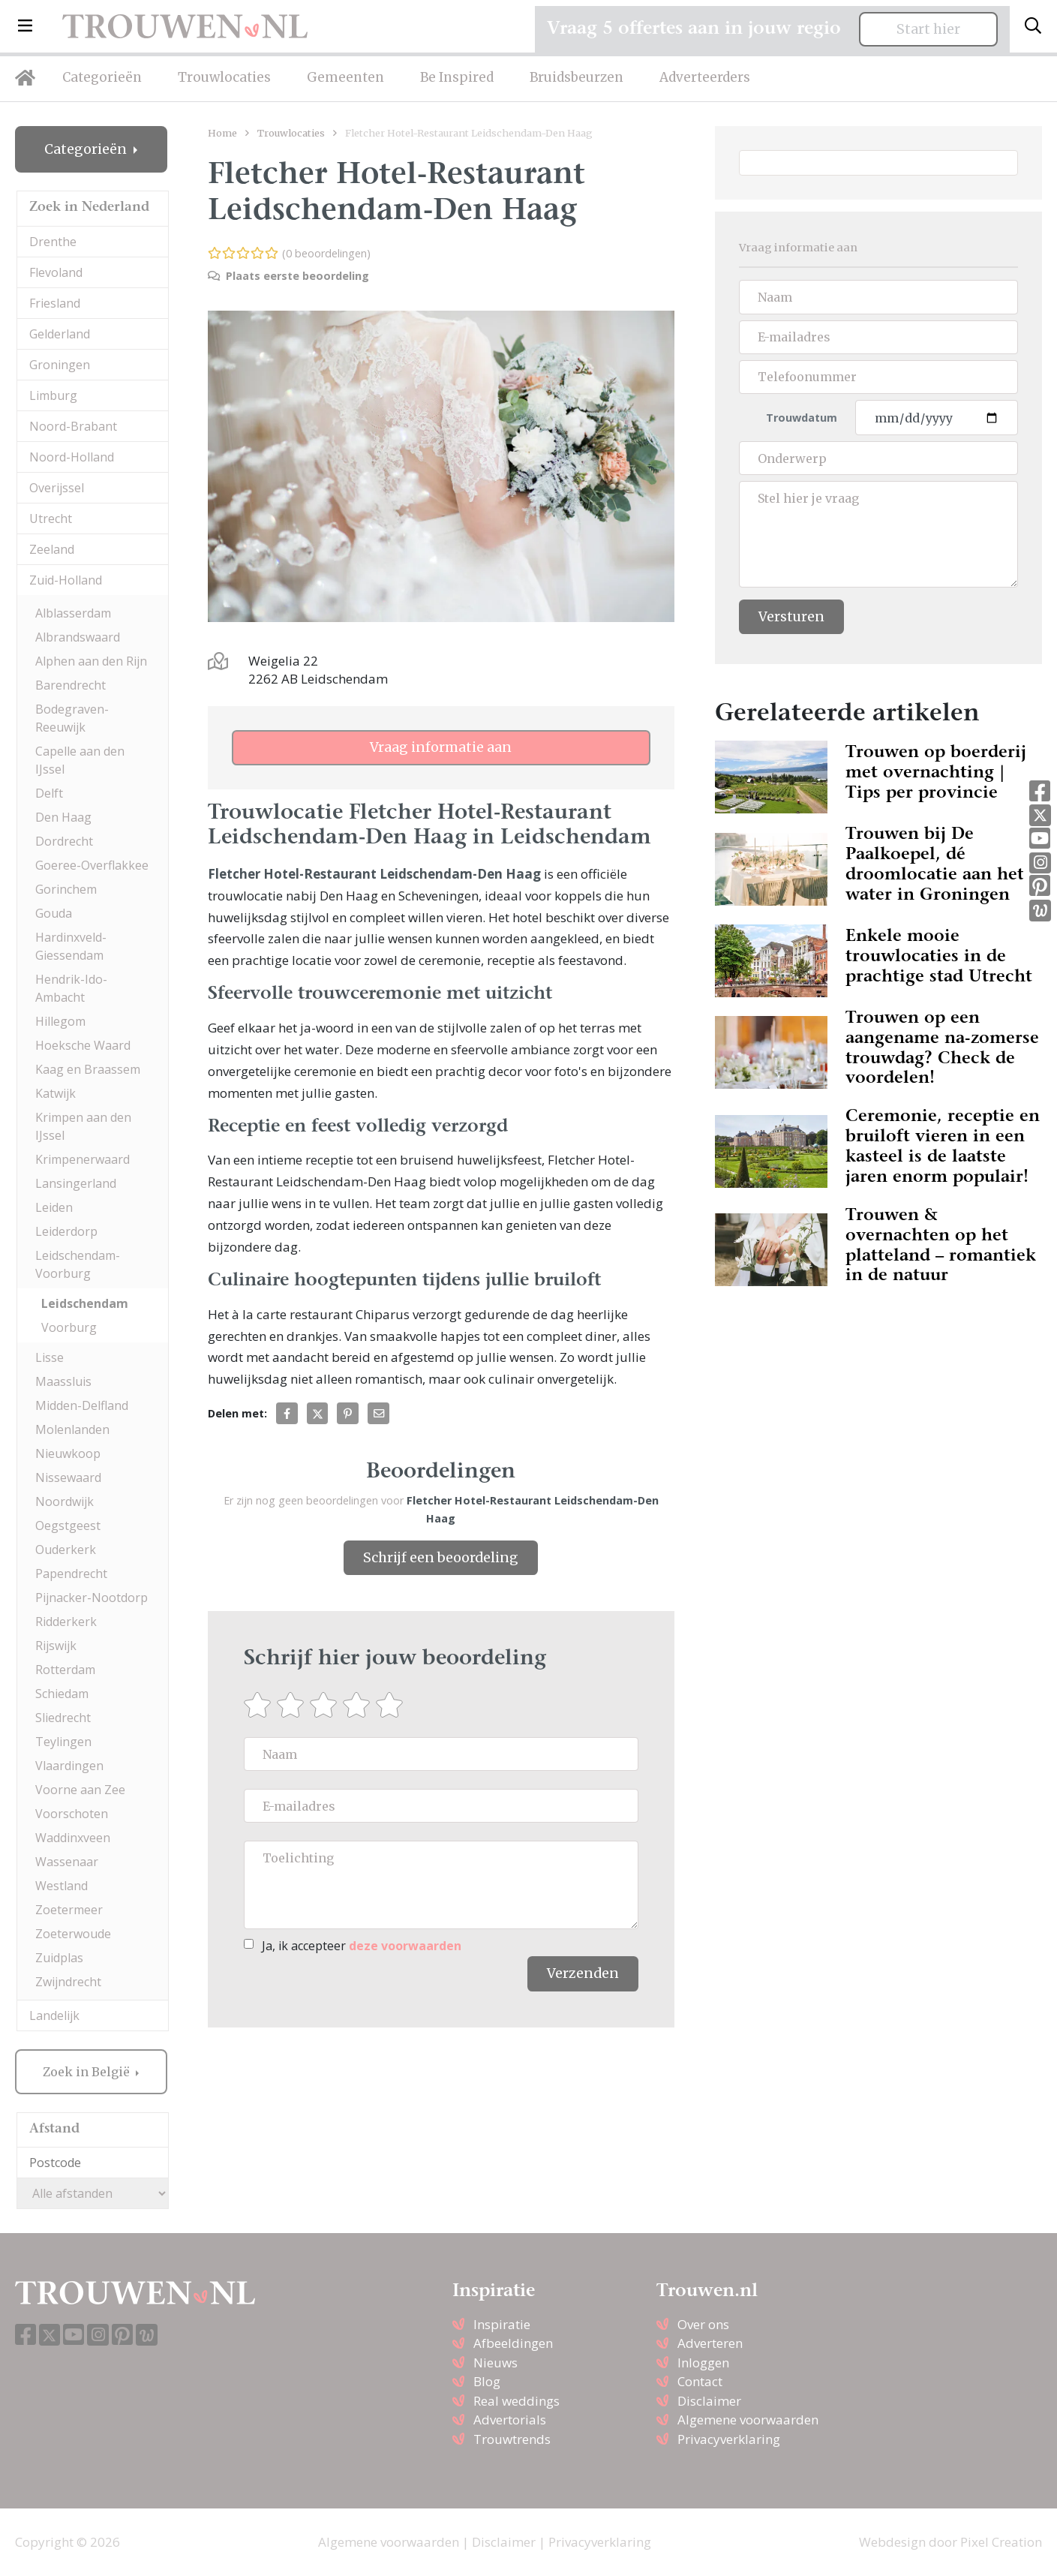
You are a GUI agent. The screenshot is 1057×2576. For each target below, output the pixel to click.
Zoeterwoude (73, 1933)
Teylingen (63, 1741)
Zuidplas (59, 1957)
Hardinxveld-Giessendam (71, 946)
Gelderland (59, 334)
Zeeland (51, 549)
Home (222, 133)
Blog (486, 2381)
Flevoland (56, 272)
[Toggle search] (1033, 26)
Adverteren (710, 2343)
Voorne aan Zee (80, 1789)
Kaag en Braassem (87, 1069)
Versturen (791, 617)
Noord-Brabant (73, 426)
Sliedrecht (63, 1717)
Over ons (703, 2324)
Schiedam (62, 1693)
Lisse (49, 1357)
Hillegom (60, 1021)
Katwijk (55, 1093)
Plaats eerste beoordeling (288, 276)
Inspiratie (501, 2324)
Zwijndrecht (68, 1981)
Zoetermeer (69, 1909)
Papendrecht (71, 1573)
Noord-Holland (71, 457)
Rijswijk (56, 1645)
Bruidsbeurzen (576, 77)
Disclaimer (709, 2400)
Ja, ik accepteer (361, 1945)
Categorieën (102, 77)
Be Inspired (457, 77)
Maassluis (63, 1381)
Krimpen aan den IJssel (83, 1126)
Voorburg (69, 1327)
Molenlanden (72, 1429)
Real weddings (516, 2400)
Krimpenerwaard (82, 1159)
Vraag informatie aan (441, 747)
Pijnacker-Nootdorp (91, 1597)
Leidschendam (84, 1303)
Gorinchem (66, 889)
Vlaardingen (69, 1765)
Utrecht (50, 518)
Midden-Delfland (81, 1405)
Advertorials (509, 2419)
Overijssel (56, 487)
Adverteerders (704, 77)
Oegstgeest (68, 1525)
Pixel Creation (1001, 2541)
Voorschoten (71, 1813)
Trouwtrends (512, 2439)
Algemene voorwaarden (747, 2419)
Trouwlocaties (224, 77)
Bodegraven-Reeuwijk (72, 718)
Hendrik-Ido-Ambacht (71, 988)
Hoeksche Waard (83, 1045)
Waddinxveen (72, 1837)
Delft (49, 793)
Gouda (53, 913)
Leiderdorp (66, 1231)
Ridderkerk (66, 1621)
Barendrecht (70, 685)
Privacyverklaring (728, 2439)
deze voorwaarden (405, 1945)
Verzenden (583, 1973)
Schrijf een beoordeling (440, 1558)
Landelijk (54, 2015)
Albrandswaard (77, 637)
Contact (699, 2381)
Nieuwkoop (68, 1453)
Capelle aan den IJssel (80, 760)
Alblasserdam (73, 613)
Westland (61, 1885)
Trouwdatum (801, 417)
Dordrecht (64, 841)
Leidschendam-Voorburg (77, 1264)
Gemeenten (345, 77)
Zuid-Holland (65, 580)
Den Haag (63, 817)
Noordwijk (64, 1501)
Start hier (928, 29)
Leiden (54, 1207)
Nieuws (495, 2362)
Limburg (53, 395)
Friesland (54, 303)
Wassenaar (66, 1861)
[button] (25, 26)
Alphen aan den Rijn (91, 661)
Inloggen (703, 2362)
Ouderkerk (65, 1549)
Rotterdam (65, 1669)
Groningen (59, 364)
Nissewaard (68, 1477)
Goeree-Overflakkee (92, 865)
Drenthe (53, 241)
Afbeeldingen (513, 2343)
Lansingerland (75, 1183)
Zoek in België (88, 2071)
